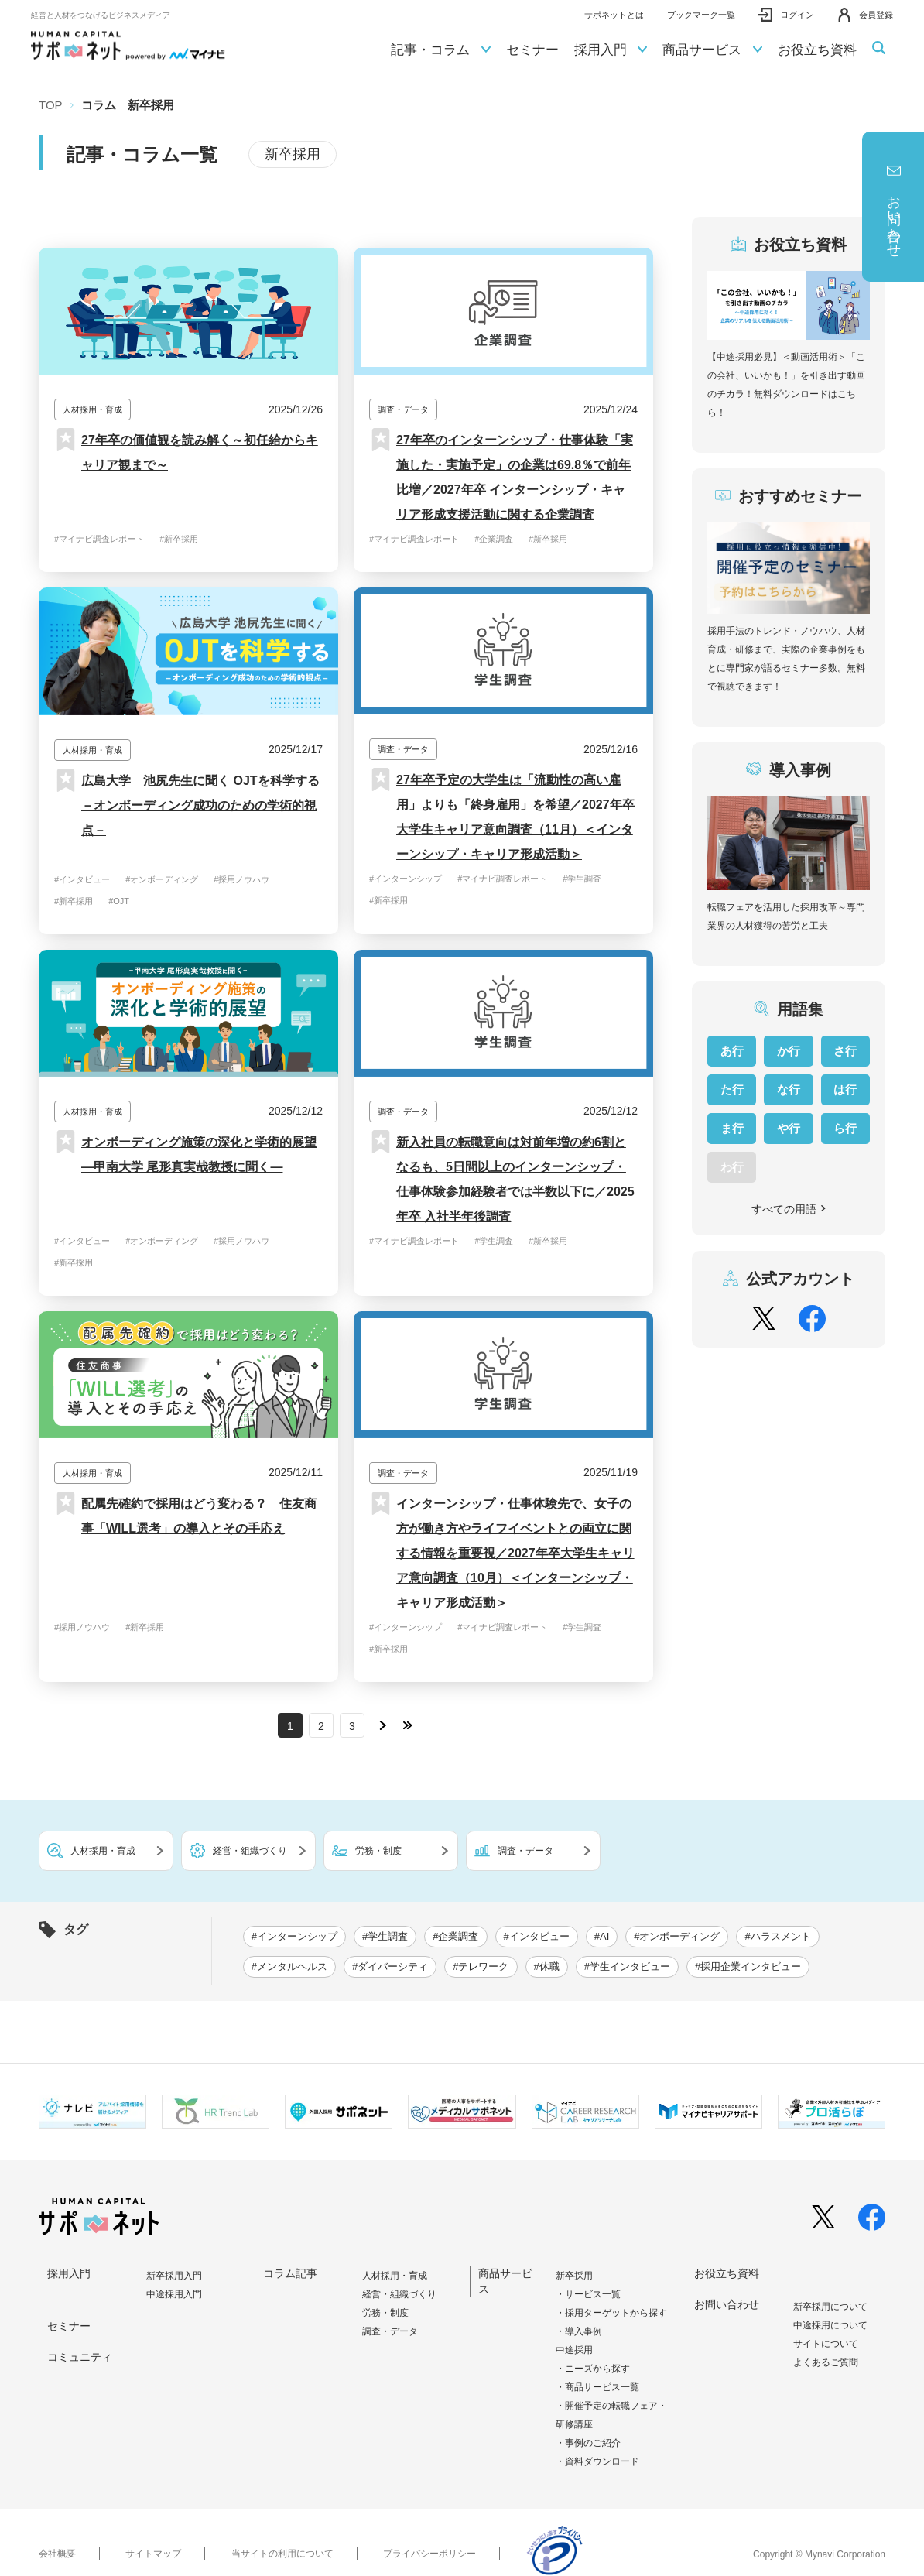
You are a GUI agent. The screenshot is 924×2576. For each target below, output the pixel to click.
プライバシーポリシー (429, 2553)
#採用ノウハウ (241, 879)
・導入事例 (579, 2331)
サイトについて (825, 2343)
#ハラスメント (777, 1936)
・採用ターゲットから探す (611, 2312)
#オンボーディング (161, 879)
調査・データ (390, 2331)
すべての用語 (788, 1209)
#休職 (547, 1966)
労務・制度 (385, 2312)
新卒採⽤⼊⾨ (174, 2275)
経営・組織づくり (399, 2294)
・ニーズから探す (593, 2368)
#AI (602, 1936)
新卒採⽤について (830, 2306)
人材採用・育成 (394, 2275)
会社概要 (57, 2553)
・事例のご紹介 (588, 2442)
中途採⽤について (830, 2325)
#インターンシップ (405, 878)
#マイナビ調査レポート (99, 538)
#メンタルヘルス (289, 1966)
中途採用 (574, 2350)
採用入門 (611, 50)
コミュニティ (79, 2357)
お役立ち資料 (817, 50)
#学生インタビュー (627, 1966)
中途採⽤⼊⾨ (174, 2294)
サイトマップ (153, 2553)
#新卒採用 (178, 538)
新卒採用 (574, 2275)
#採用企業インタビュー (748, 1966)
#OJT (118, 901)
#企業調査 (493, 538)
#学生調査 (582, 878)
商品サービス (712, 50)
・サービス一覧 (588, 2294)
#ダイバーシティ (390, 1966)
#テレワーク (480, 1966)
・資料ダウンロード (597, 2461)
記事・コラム (441, 50)
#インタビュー (82, 879)
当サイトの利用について (282, 2553)
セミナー (532, 50)
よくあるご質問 (825, 2362)
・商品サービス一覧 (597, 2387)
